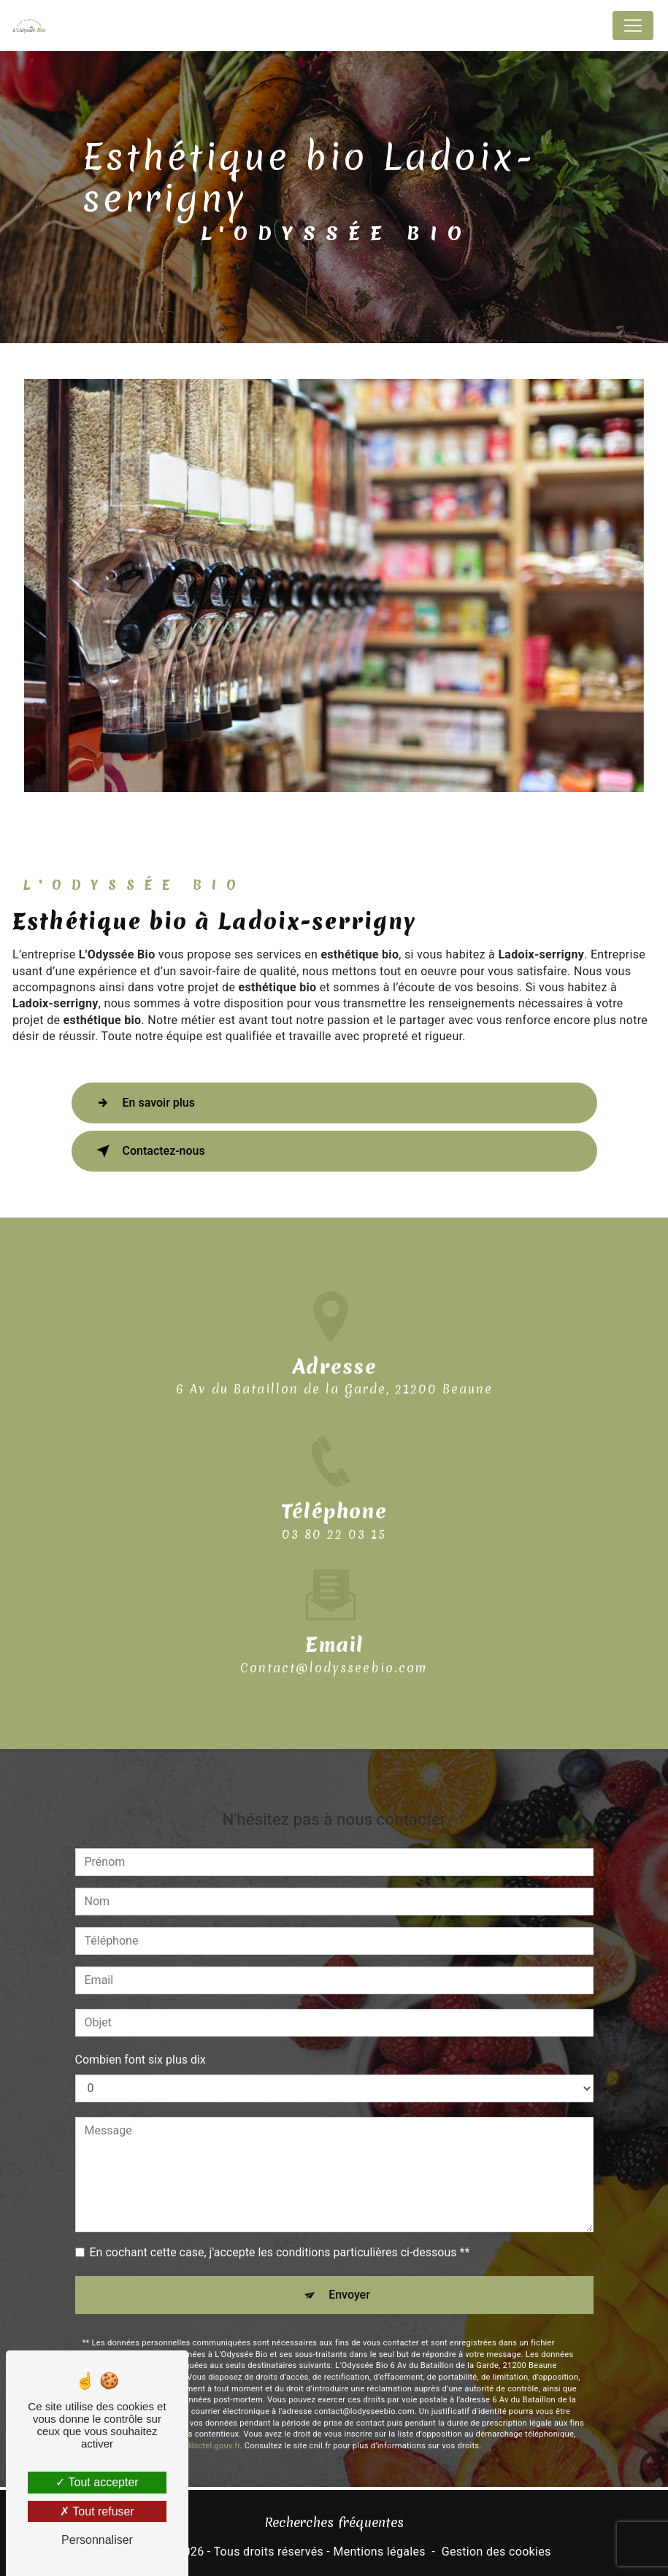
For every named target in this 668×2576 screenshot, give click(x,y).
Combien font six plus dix (140, 2041)
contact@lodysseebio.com (334, 1648)
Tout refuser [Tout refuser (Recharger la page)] (97, 2511)
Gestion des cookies (496, 2551)
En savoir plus (143, 1103)
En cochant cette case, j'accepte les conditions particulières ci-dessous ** (280, 2233)
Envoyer (349, 2276)
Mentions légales (379, 2551)
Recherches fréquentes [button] (334, 2522)
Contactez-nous (148, 1151)
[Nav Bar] (633, 25)
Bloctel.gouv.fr (213, 2427)
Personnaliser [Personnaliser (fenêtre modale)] (97, 2540)
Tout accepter (96, 2482)
